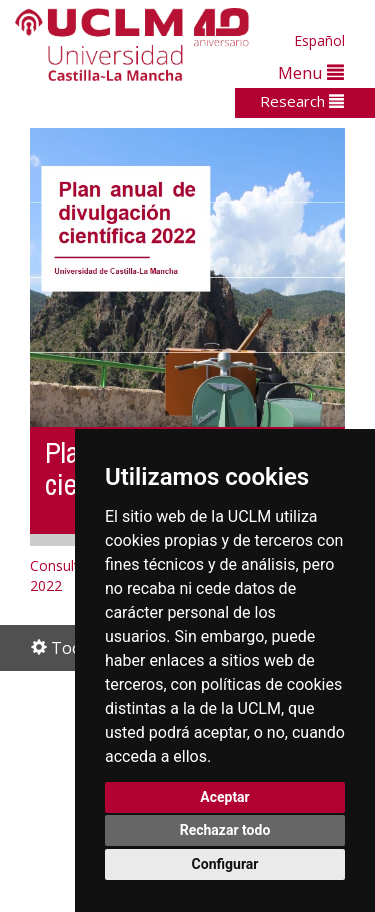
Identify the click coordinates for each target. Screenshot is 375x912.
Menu (311, 72)
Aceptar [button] (225, 797)
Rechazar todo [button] (225, 830)
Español (319, 40)
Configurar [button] (225, 864)
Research (302, 101)
